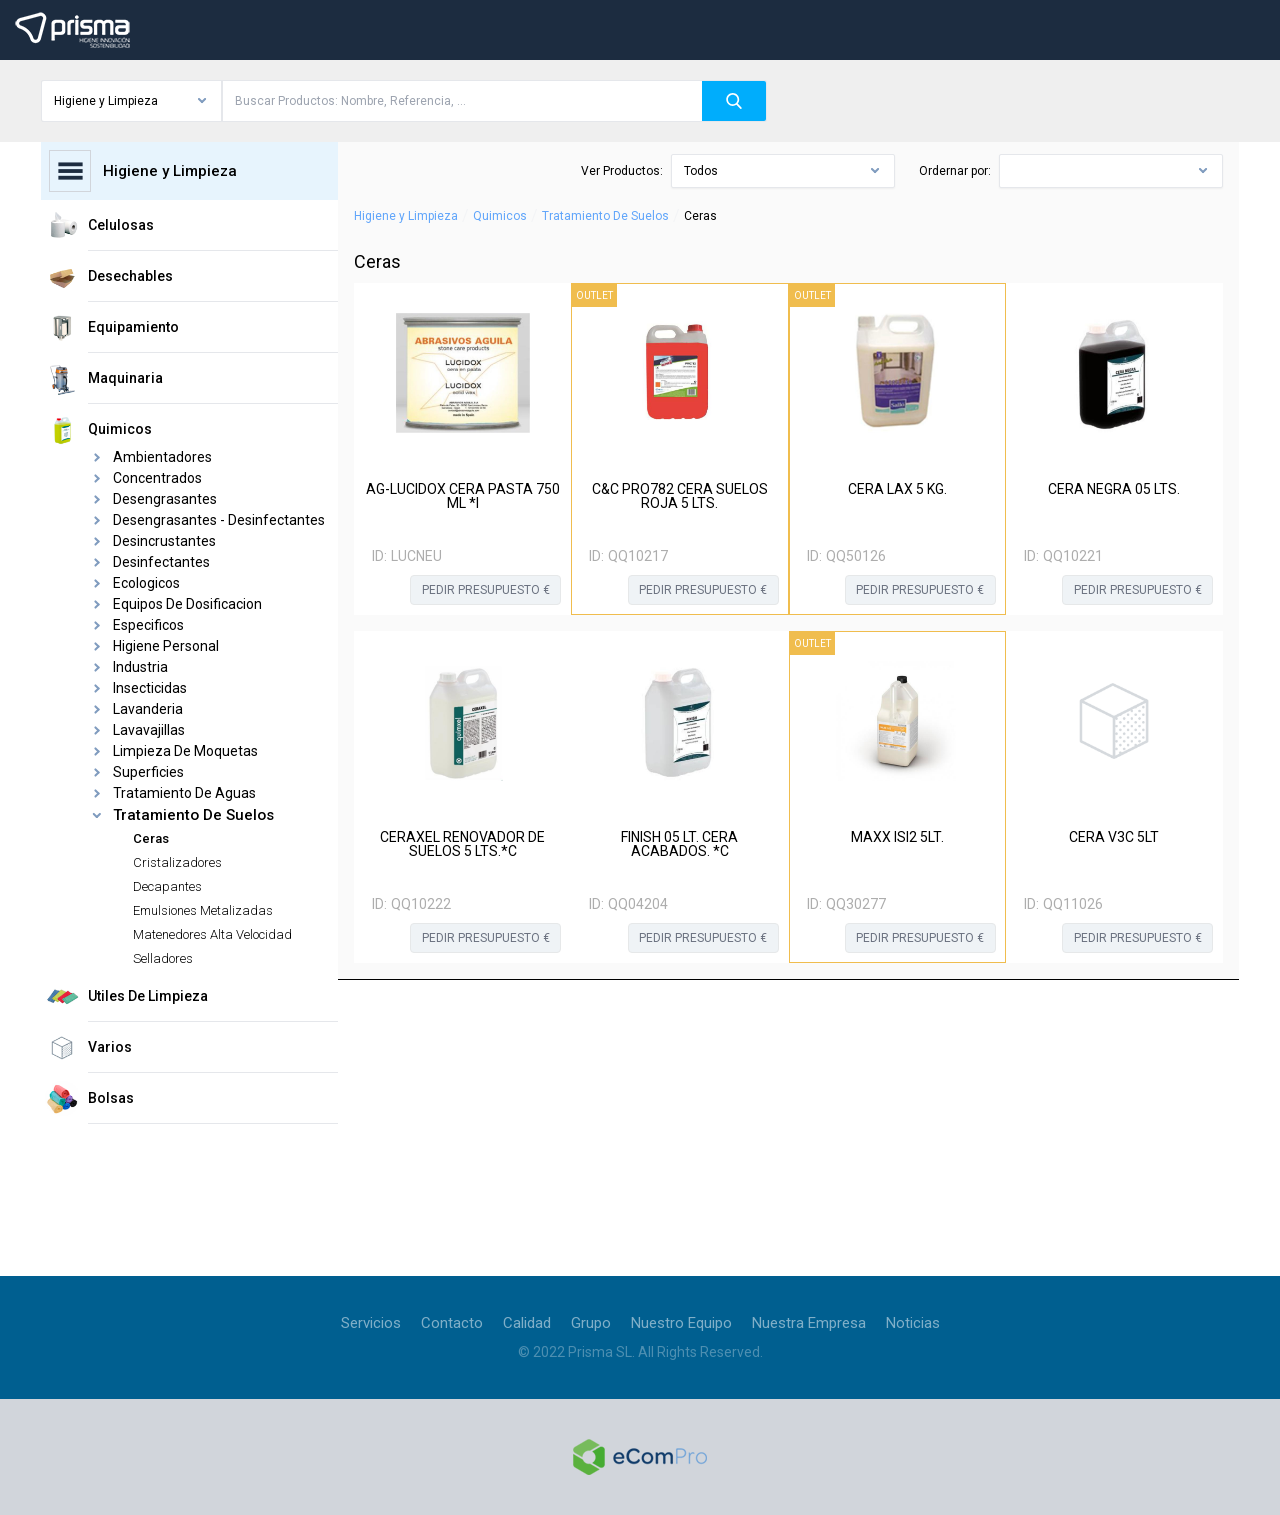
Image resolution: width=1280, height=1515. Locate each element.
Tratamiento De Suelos (605, 216)
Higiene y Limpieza (406, 216)
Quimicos (500, 216)
